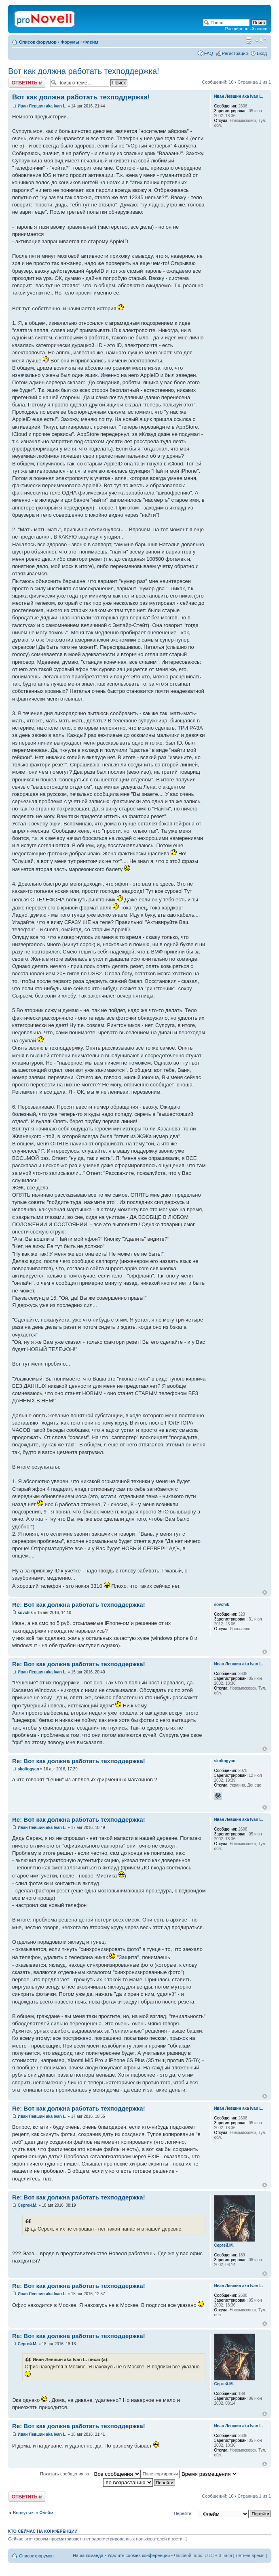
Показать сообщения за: (90, 2473)
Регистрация (235, 53)
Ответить (27, 83)
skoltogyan (28, 1769)
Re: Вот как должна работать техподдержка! (78, 1604)
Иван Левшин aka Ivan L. (42, 106)
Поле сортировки (190, 2473)
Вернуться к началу (264, 1592)
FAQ (208, 53)
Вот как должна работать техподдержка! (83, 71)
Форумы (70, 42)
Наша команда (88, 2555)
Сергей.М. (28, 2205)
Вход (262, 53)
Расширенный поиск (246, 28)
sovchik (25, 1612)
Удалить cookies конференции (139, 2555)
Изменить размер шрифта (261, 40)
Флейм (90, 42)
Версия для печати (248, 40)
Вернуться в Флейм (33, 2512)
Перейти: (183, 2513)
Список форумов (38, 42)
